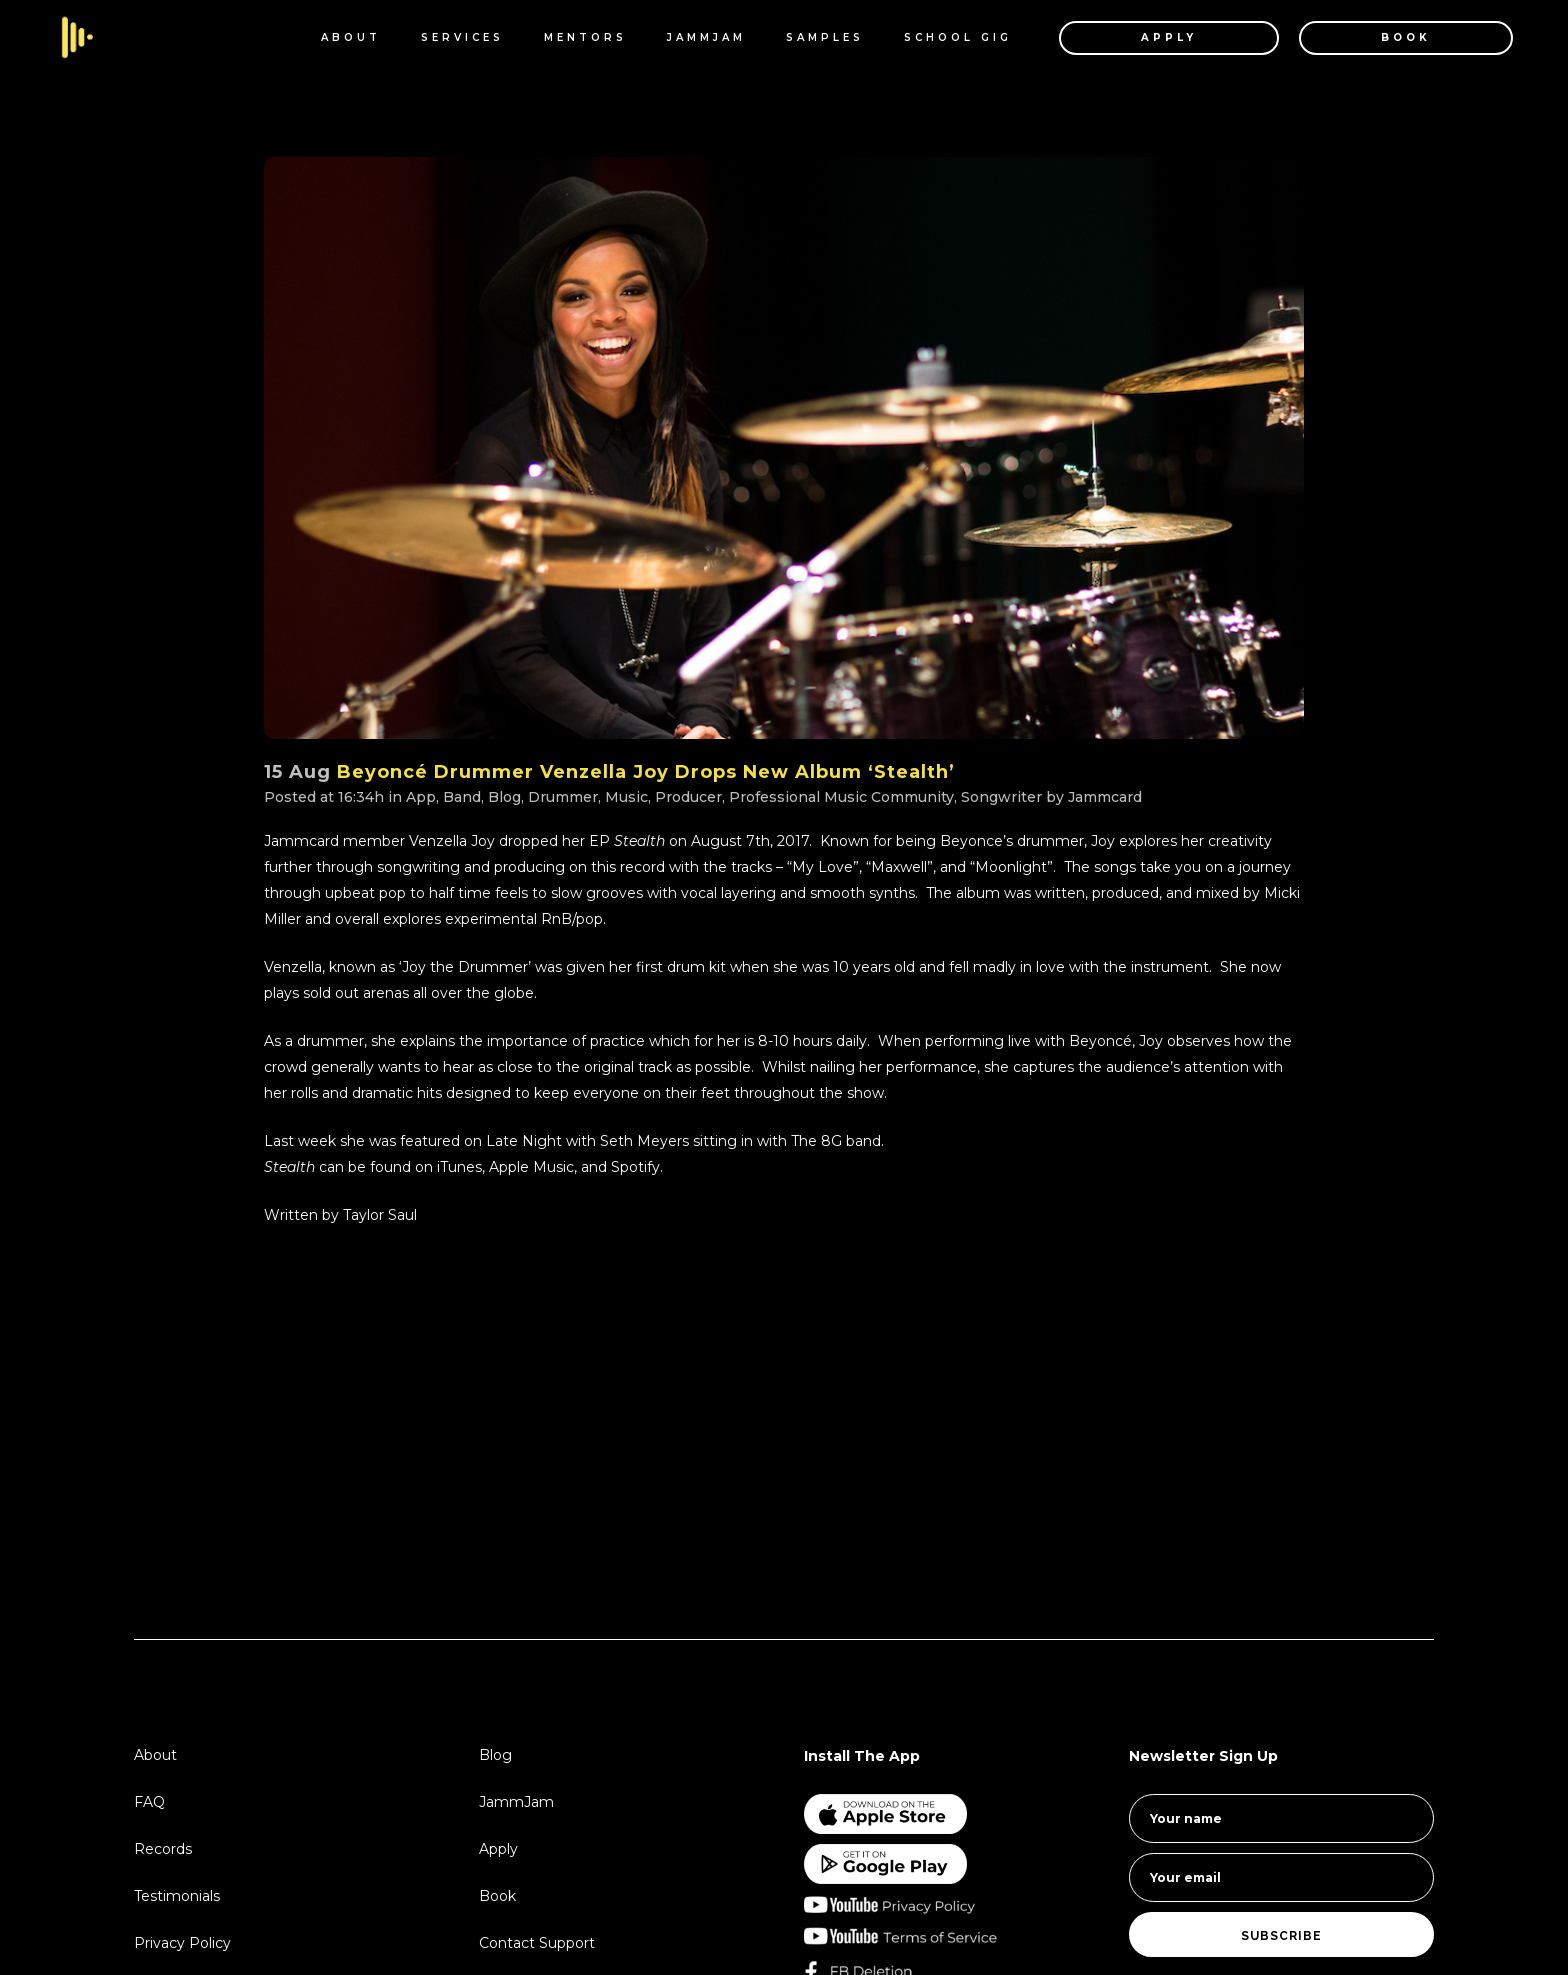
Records (163, 1849)
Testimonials (177, 1896)
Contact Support (537, 1943)
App (421, 797)
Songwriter (1001, 797)
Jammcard (1105, 797)
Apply (498, 1849)
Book (497, 1896)
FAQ (149, 1802)
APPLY (1152, 37)
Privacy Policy (182, 1943)
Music (626, 797)
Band (462, 797)
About (155, 1755)
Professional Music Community (841, 797)
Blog (504, 797)
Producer (688, 797)
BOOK (1389, 37)
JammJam (516, 1802)
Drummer (563, 797)
